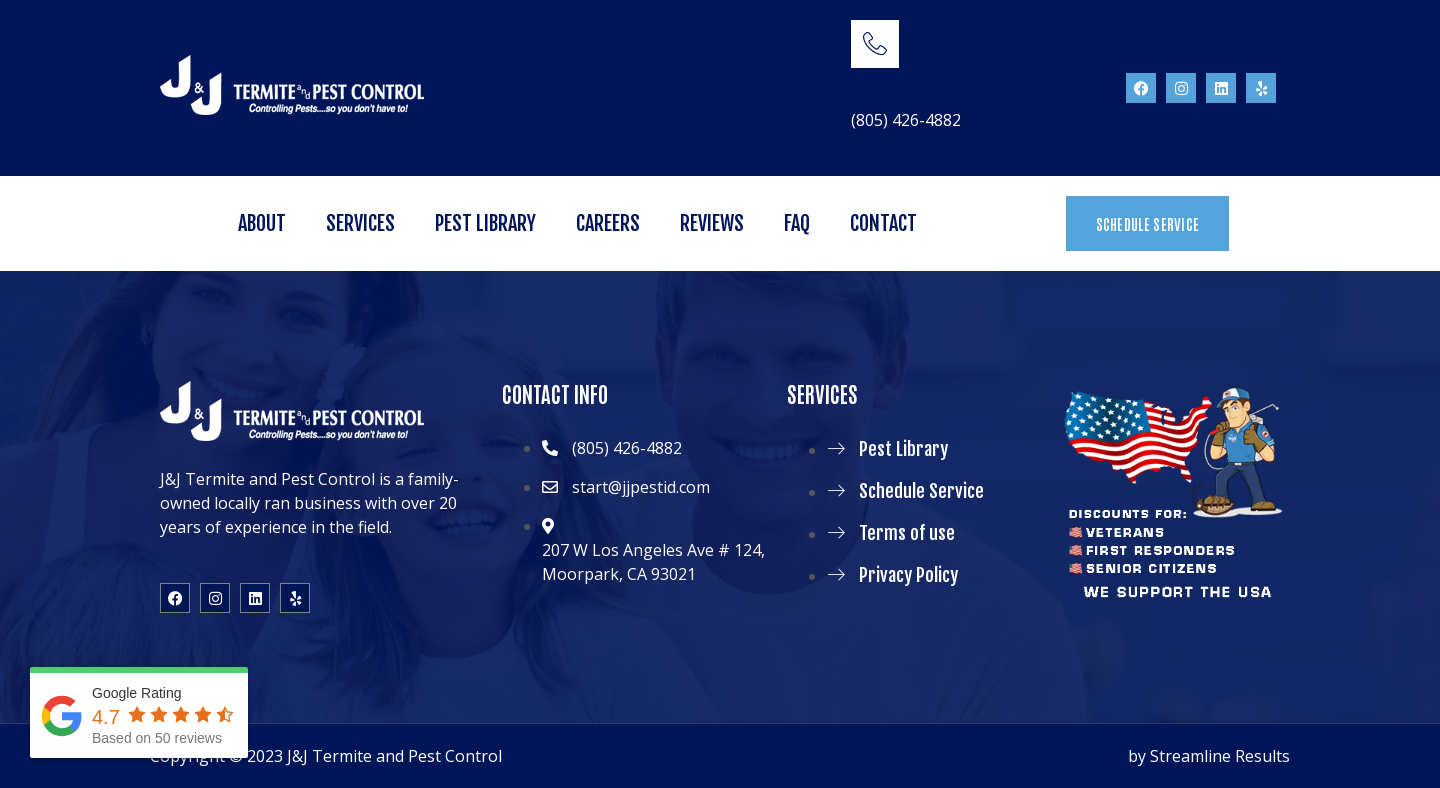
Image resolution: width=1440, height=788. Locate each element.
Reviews (712, 223)
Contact (883, 223)
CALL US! (881, 94)
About (262, 223)
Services (360, 223)
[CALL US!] (875, 44)
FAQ (797, 223)
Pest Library (485, 223)
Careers (608, 223)
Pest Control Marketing (1035, 756)
